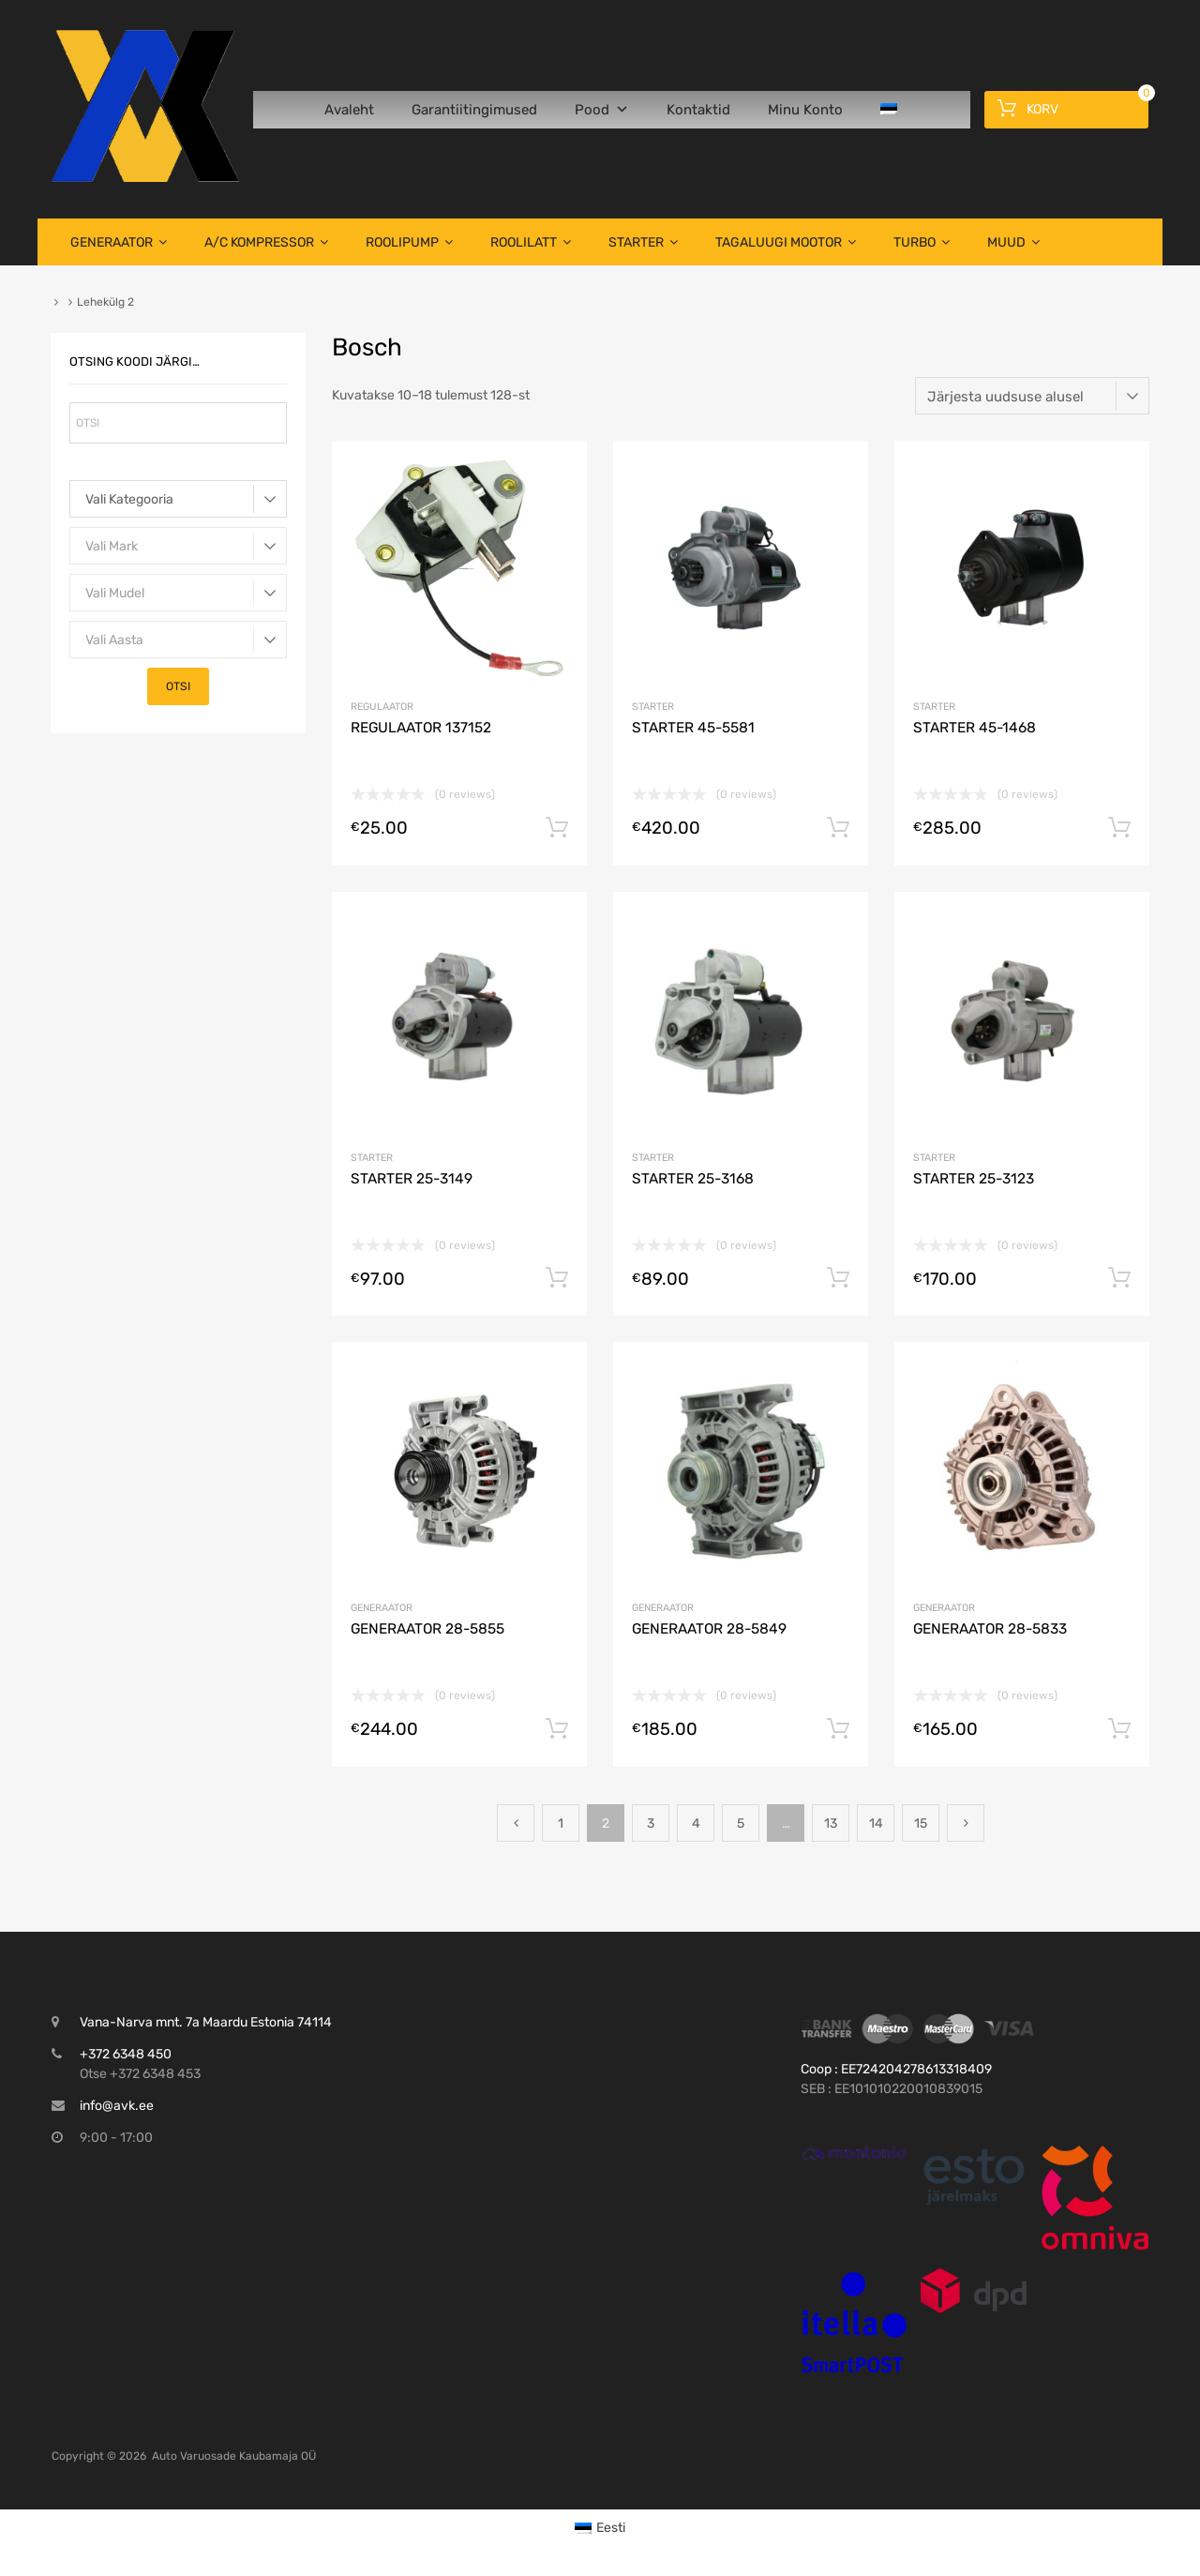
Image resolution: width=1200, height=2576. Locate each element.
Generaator (118, 241)
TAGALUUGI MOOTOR (785, 241)
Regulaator (382, 706)
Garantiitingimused (474, 109)
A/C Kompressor (266, 241)
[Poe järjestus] (1032, 395)
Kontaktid (698, 109)
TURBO (921, 241)
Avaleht (349, 109)
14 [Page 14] (876, 1823)
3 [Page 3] (650, 1823)
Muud (1013, 241)
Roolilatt (530, 241)
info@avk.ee (117, 2106)
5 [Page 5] (740, 1823)
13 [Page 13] (830, 1823)
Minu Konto (805, 109)
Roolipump (409, 241)
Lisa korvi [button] (557, 828)
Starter (643, 241)
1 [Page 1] (560, 1823)
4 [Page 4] (696, 1823)
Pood (602, 109)
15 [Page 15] (920, 1823)
